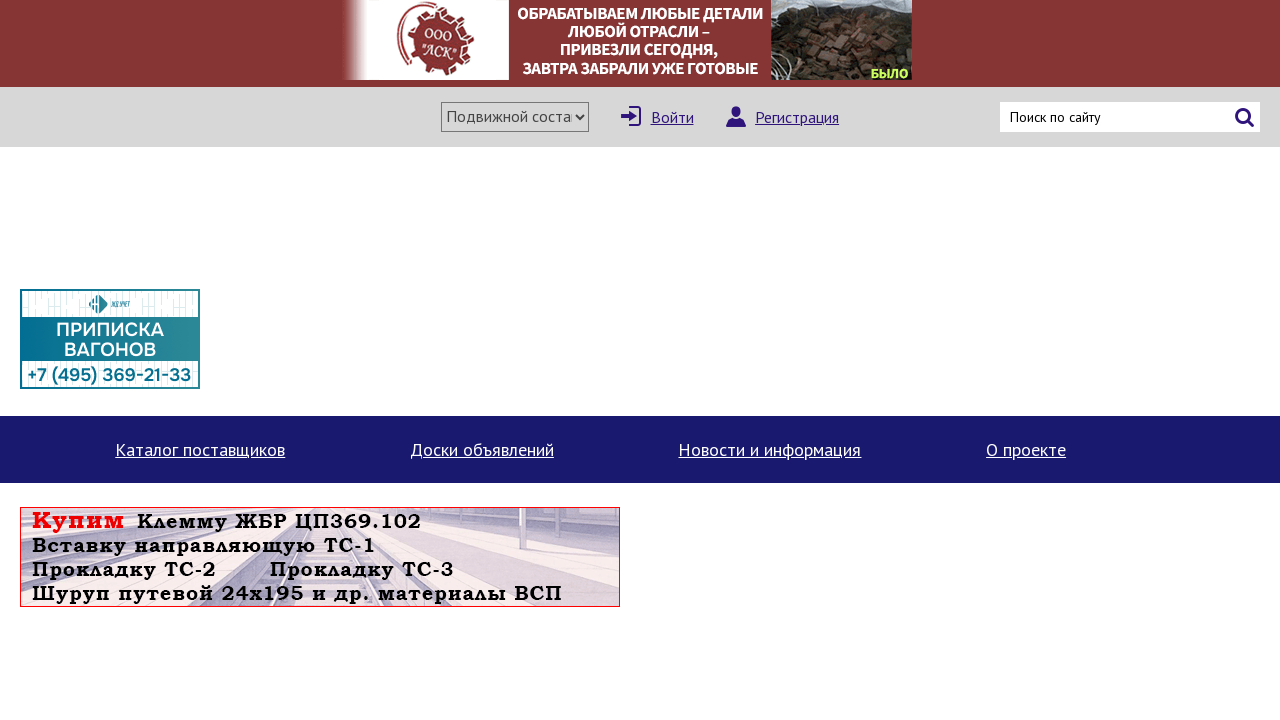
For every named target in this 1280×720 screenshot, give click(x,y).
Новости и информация (769, 449)
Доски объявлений (482, 449)
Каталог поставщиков (200, 449)
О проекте (1026, 449)
